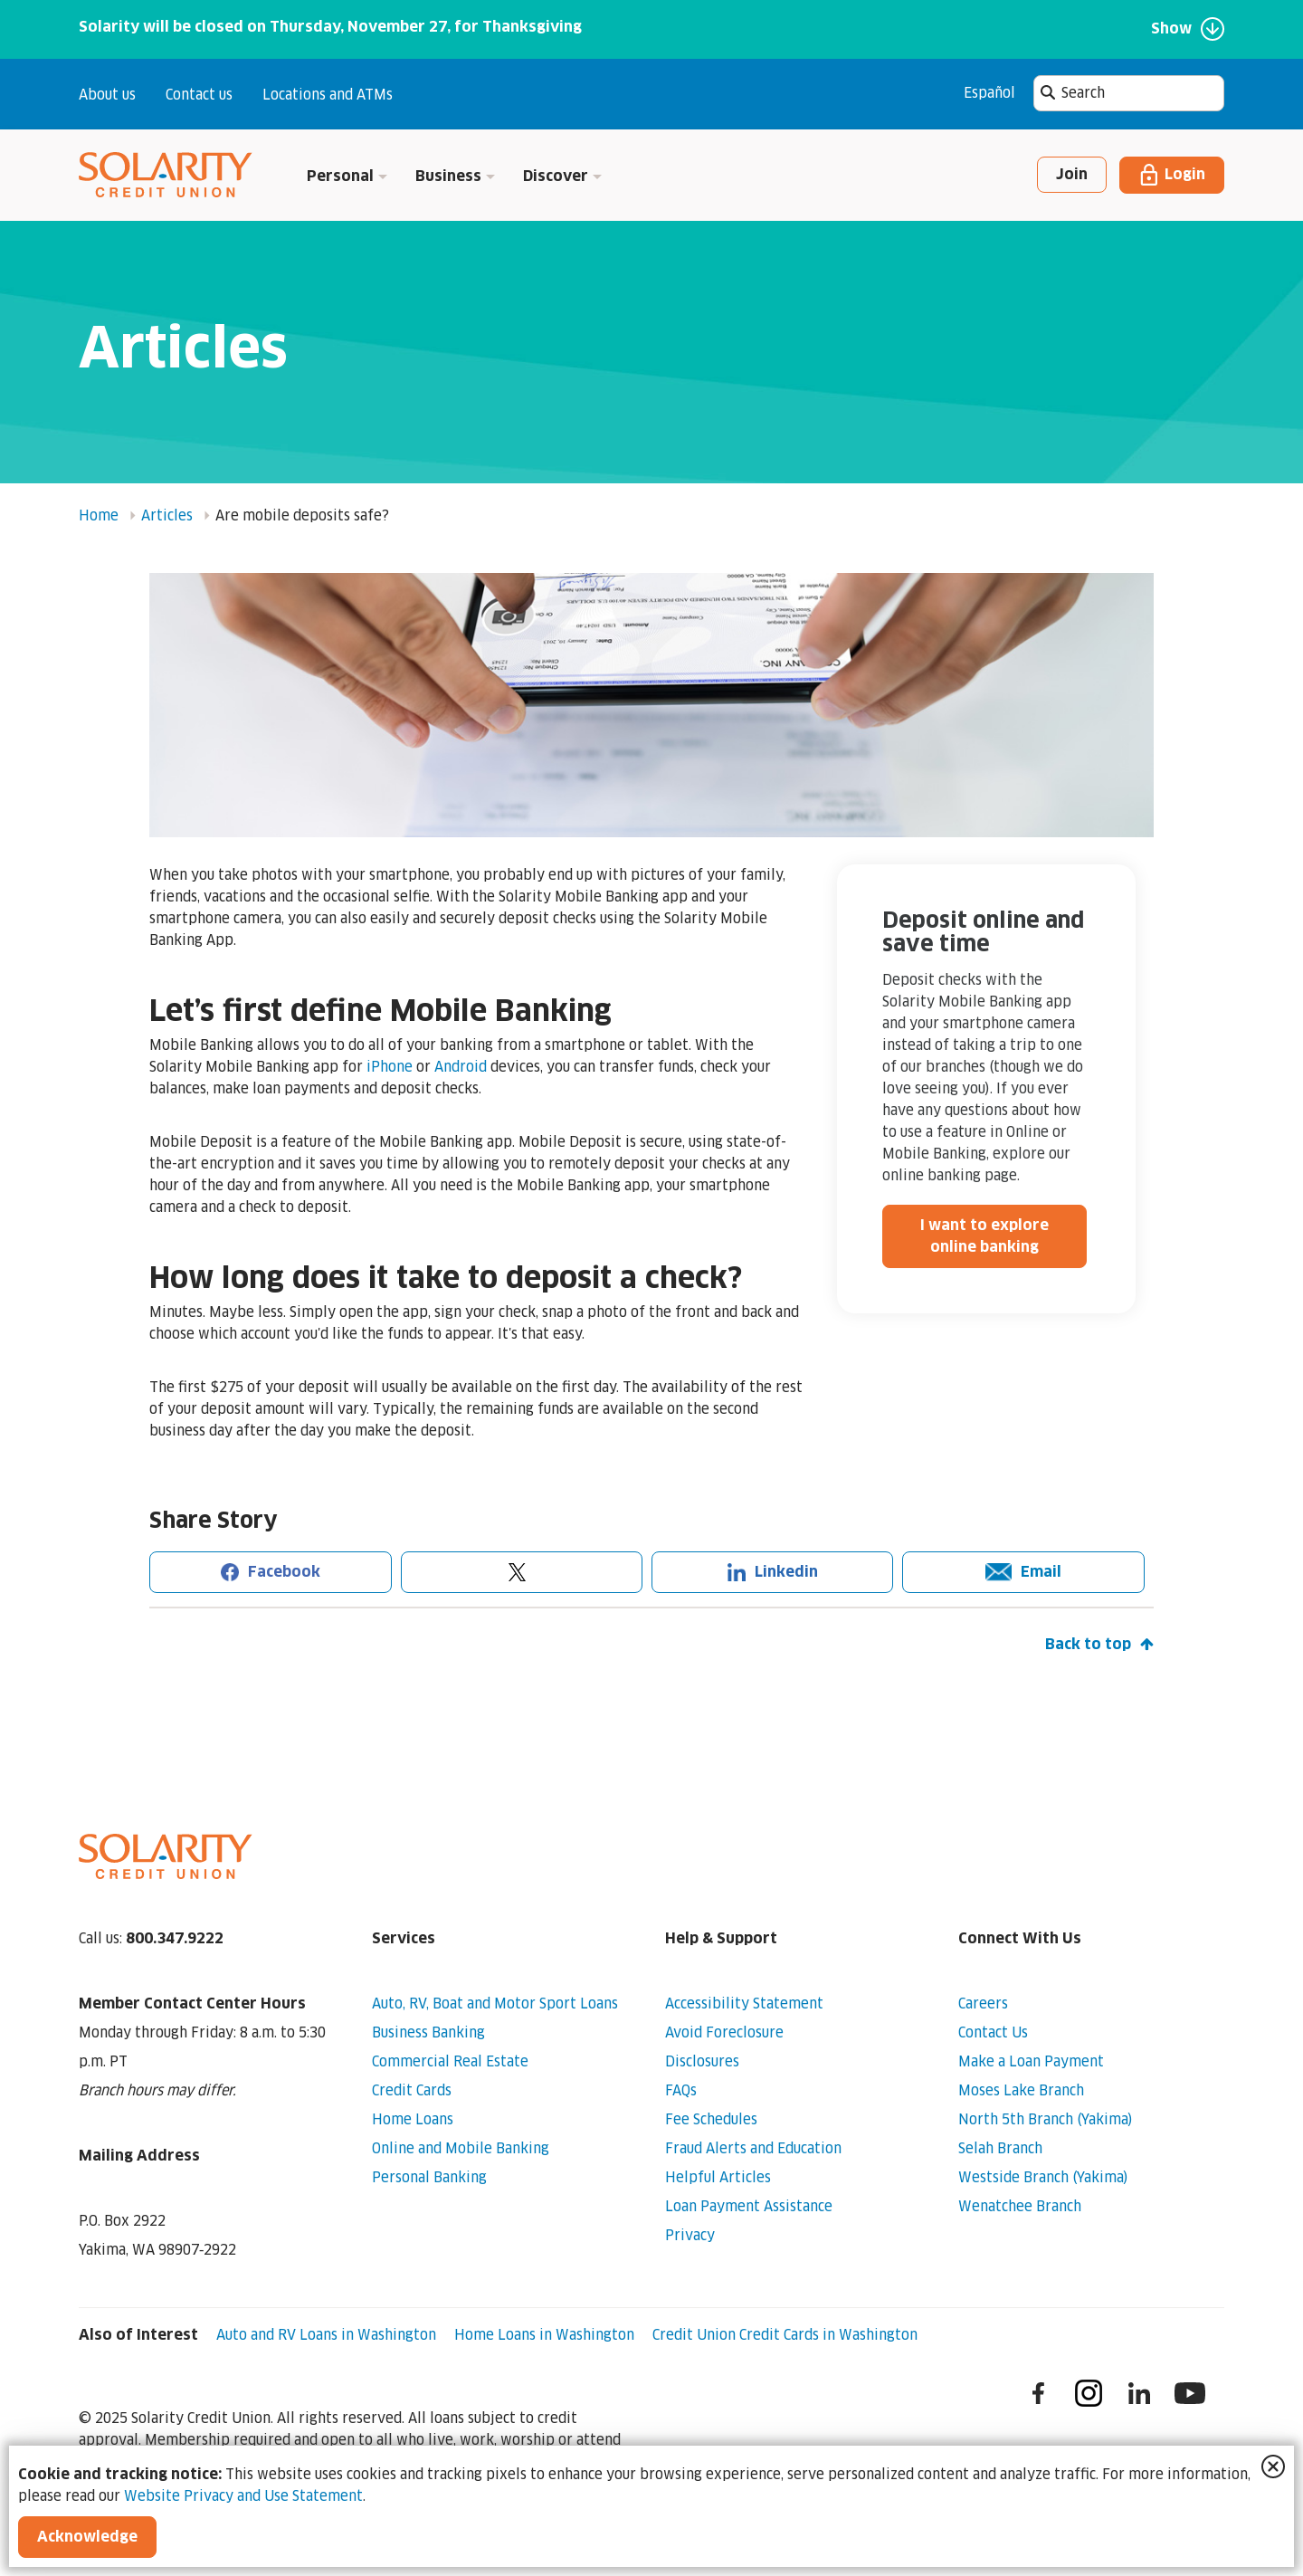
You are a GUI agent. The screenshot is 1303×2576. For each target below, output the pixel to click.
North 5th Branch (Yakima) (1045, 2119)
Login (1171, 175)
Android (460, 1066)
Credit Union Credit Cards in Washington (785, 2334)
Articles (167, 515)
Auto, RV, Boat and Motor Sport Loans (495, 2003)
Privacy (690, 2235)
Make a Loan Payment (1031, 2061)
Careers (983, 2003)
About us (107, 95)
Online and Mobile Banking (460, 2148)
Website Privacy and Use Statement (243, 2496)
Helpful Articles (718, 2177)
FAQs (681, 2090)
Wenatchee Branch (1019, 2206)
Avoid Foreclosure (724, 2032)
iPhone (389, 1066)
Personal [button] (347, 176)
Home (99, 515)
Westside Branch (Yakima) (1043, 2177)
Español (989, 93)
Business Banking (428, 2032)
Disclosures (702, 2061)
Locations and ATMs (327, 95)
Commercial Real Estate (450, 2061)
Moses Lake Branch (1021, 2090)
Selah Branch (1000, 2148)
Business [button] (455, 176)
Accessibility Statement (744, 2003)
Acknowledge (87, 2537)
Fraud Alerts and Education (753, 2148)
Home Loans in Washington (544, 2334)
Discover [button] (563, 176)
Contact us (199, 95)
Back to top (1099, 1643)
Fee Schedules (711, 2119)
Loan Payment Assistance (748, 2206)
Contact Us (993, 2032)
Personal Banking (429, 2177)
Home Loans (412, 2119)
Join (1072, 174)
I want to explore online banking (984, 1236)
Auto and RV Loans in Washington (326, 2334)
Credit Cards (412, 2090)
